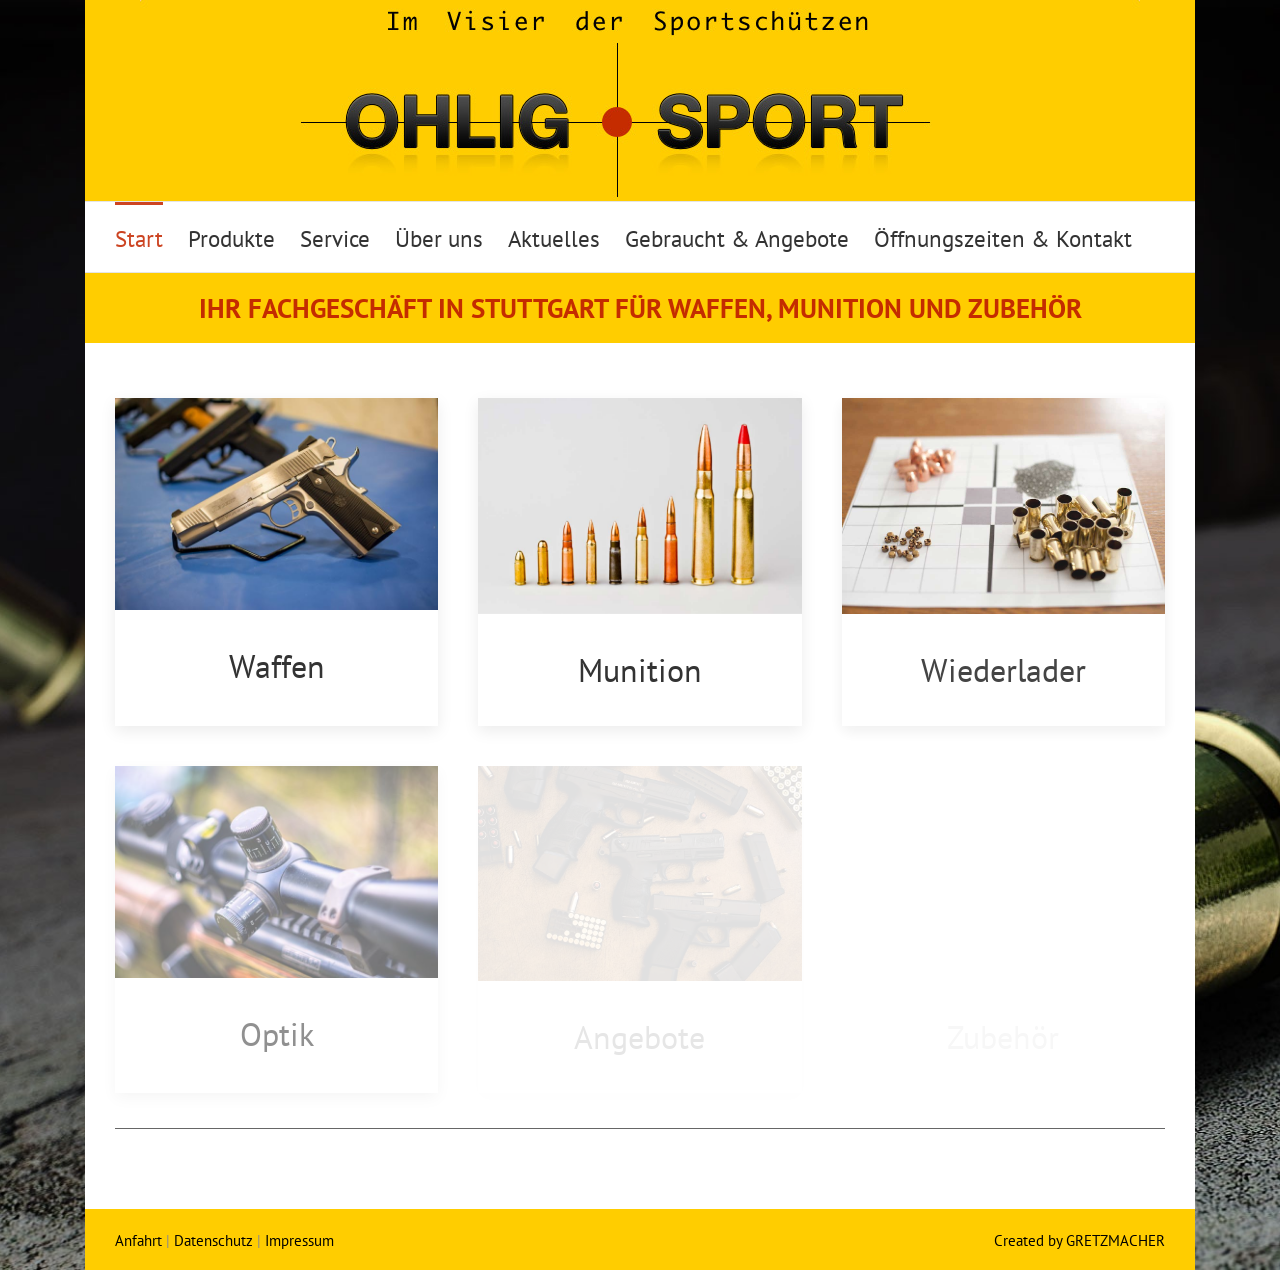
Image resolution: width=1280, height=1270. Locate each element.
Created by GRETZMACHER (1079, 1240)
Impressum (299, 1240)
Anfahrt (138, 1240)
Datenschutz (213, 1240)
